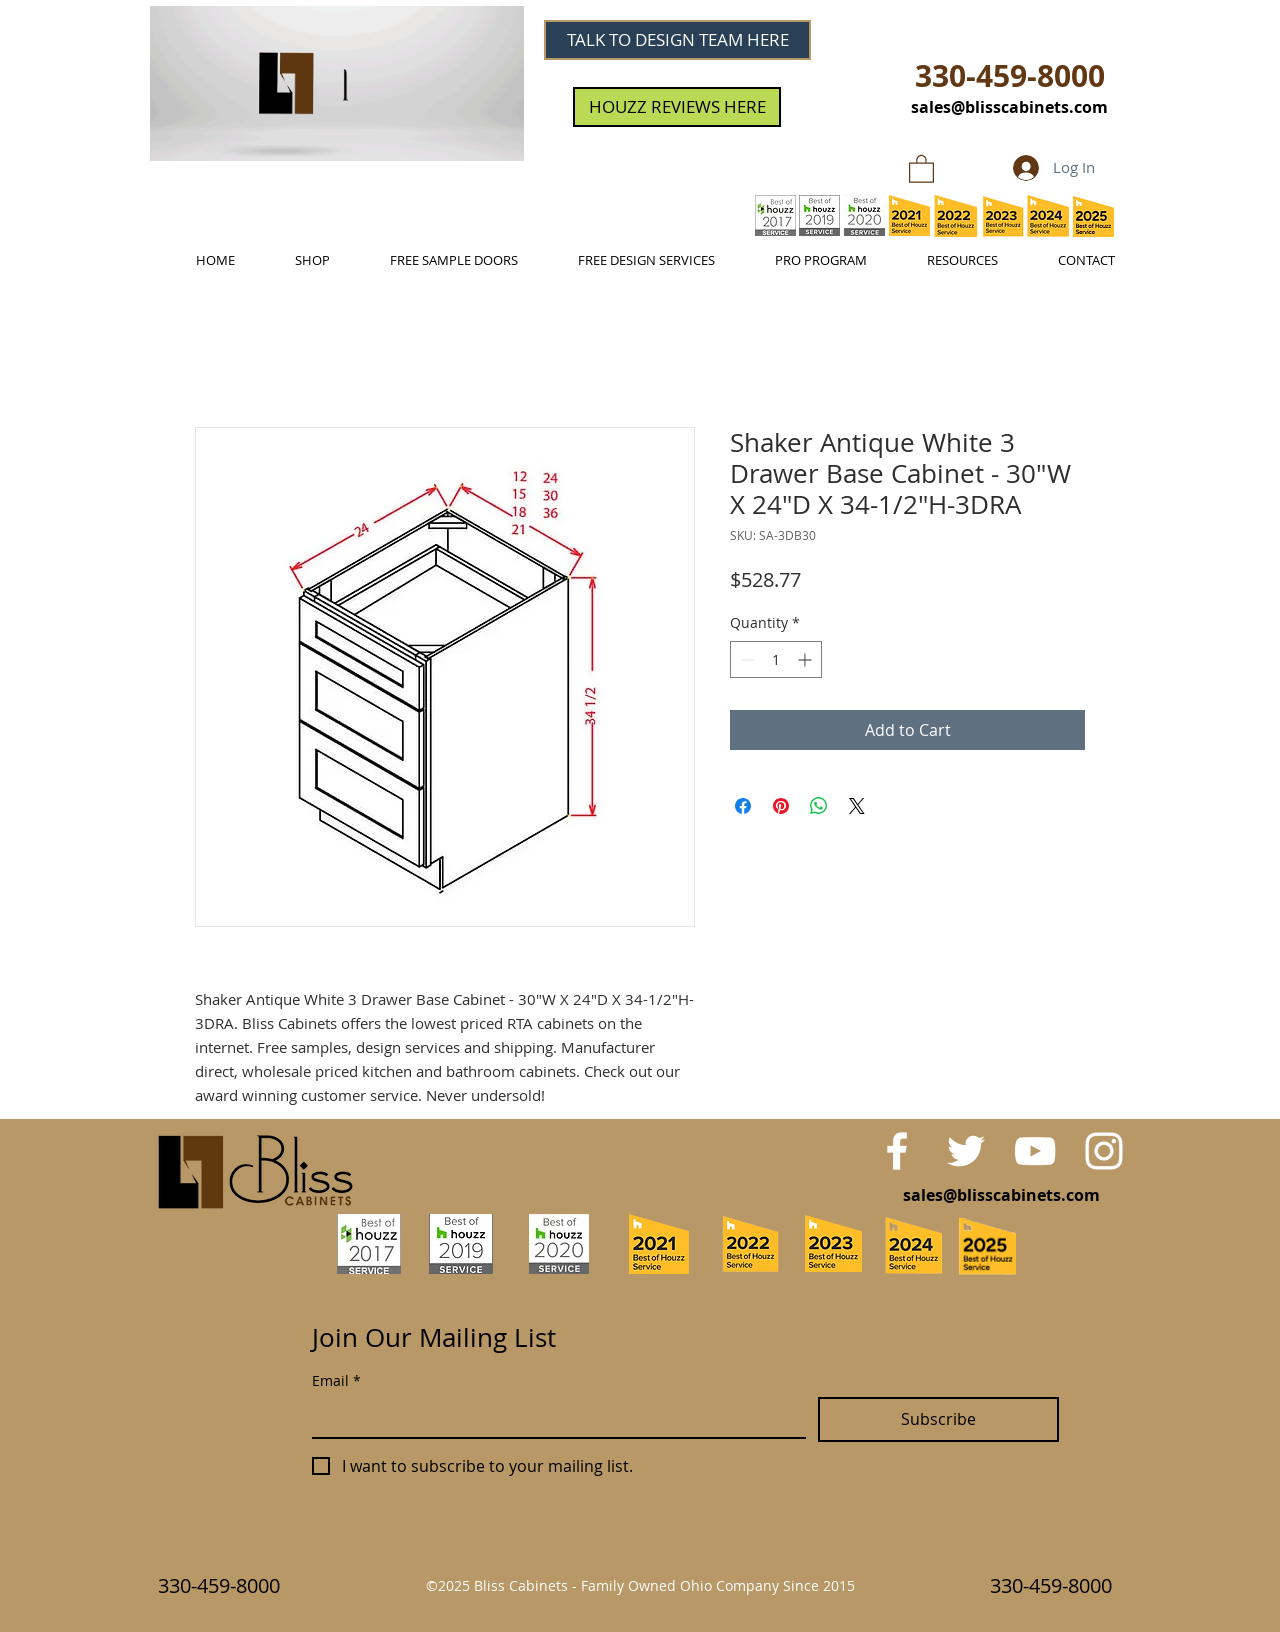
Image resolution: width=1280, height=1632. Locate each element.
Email (336, 1380)
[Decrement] (745, 659)
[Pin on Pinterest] (781, 806)
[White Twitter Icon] (966, 1151)
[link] (921, 168)
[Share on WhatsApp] (819, 806)
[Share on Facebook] (743, 806)
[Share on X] (857, 806)
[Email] (553, 1417)
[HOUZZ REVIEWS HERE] (677, 107)
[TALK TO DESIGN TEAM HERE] (677, 40)
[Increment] (806, 659)
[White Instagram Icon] (1104, 1151)
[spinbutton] (776, 659)
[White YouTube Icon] (1035, 1151)
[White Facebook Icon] (897, 1151)
